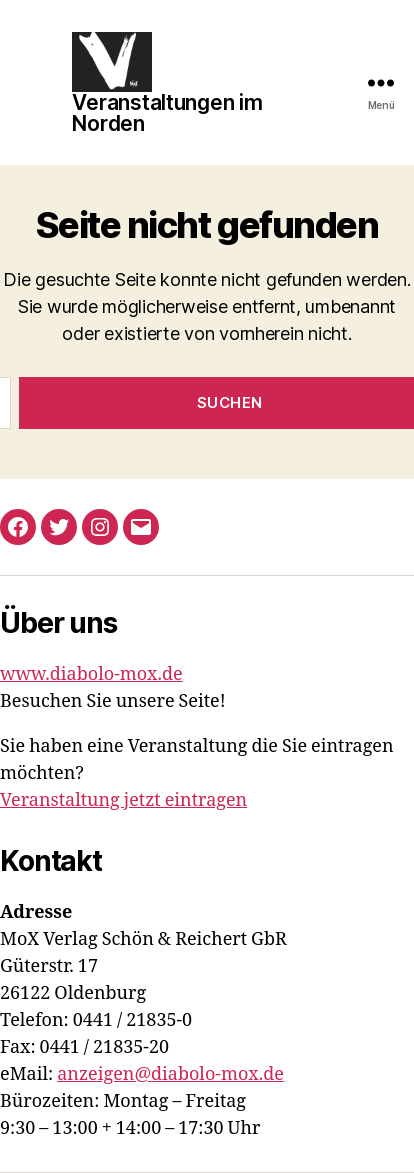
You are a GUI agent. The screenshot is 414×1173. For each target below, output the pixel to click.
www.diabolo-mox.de (91, 674)
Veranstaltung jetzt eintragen (123, 800)
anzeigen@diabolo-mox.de (170, 1074)
